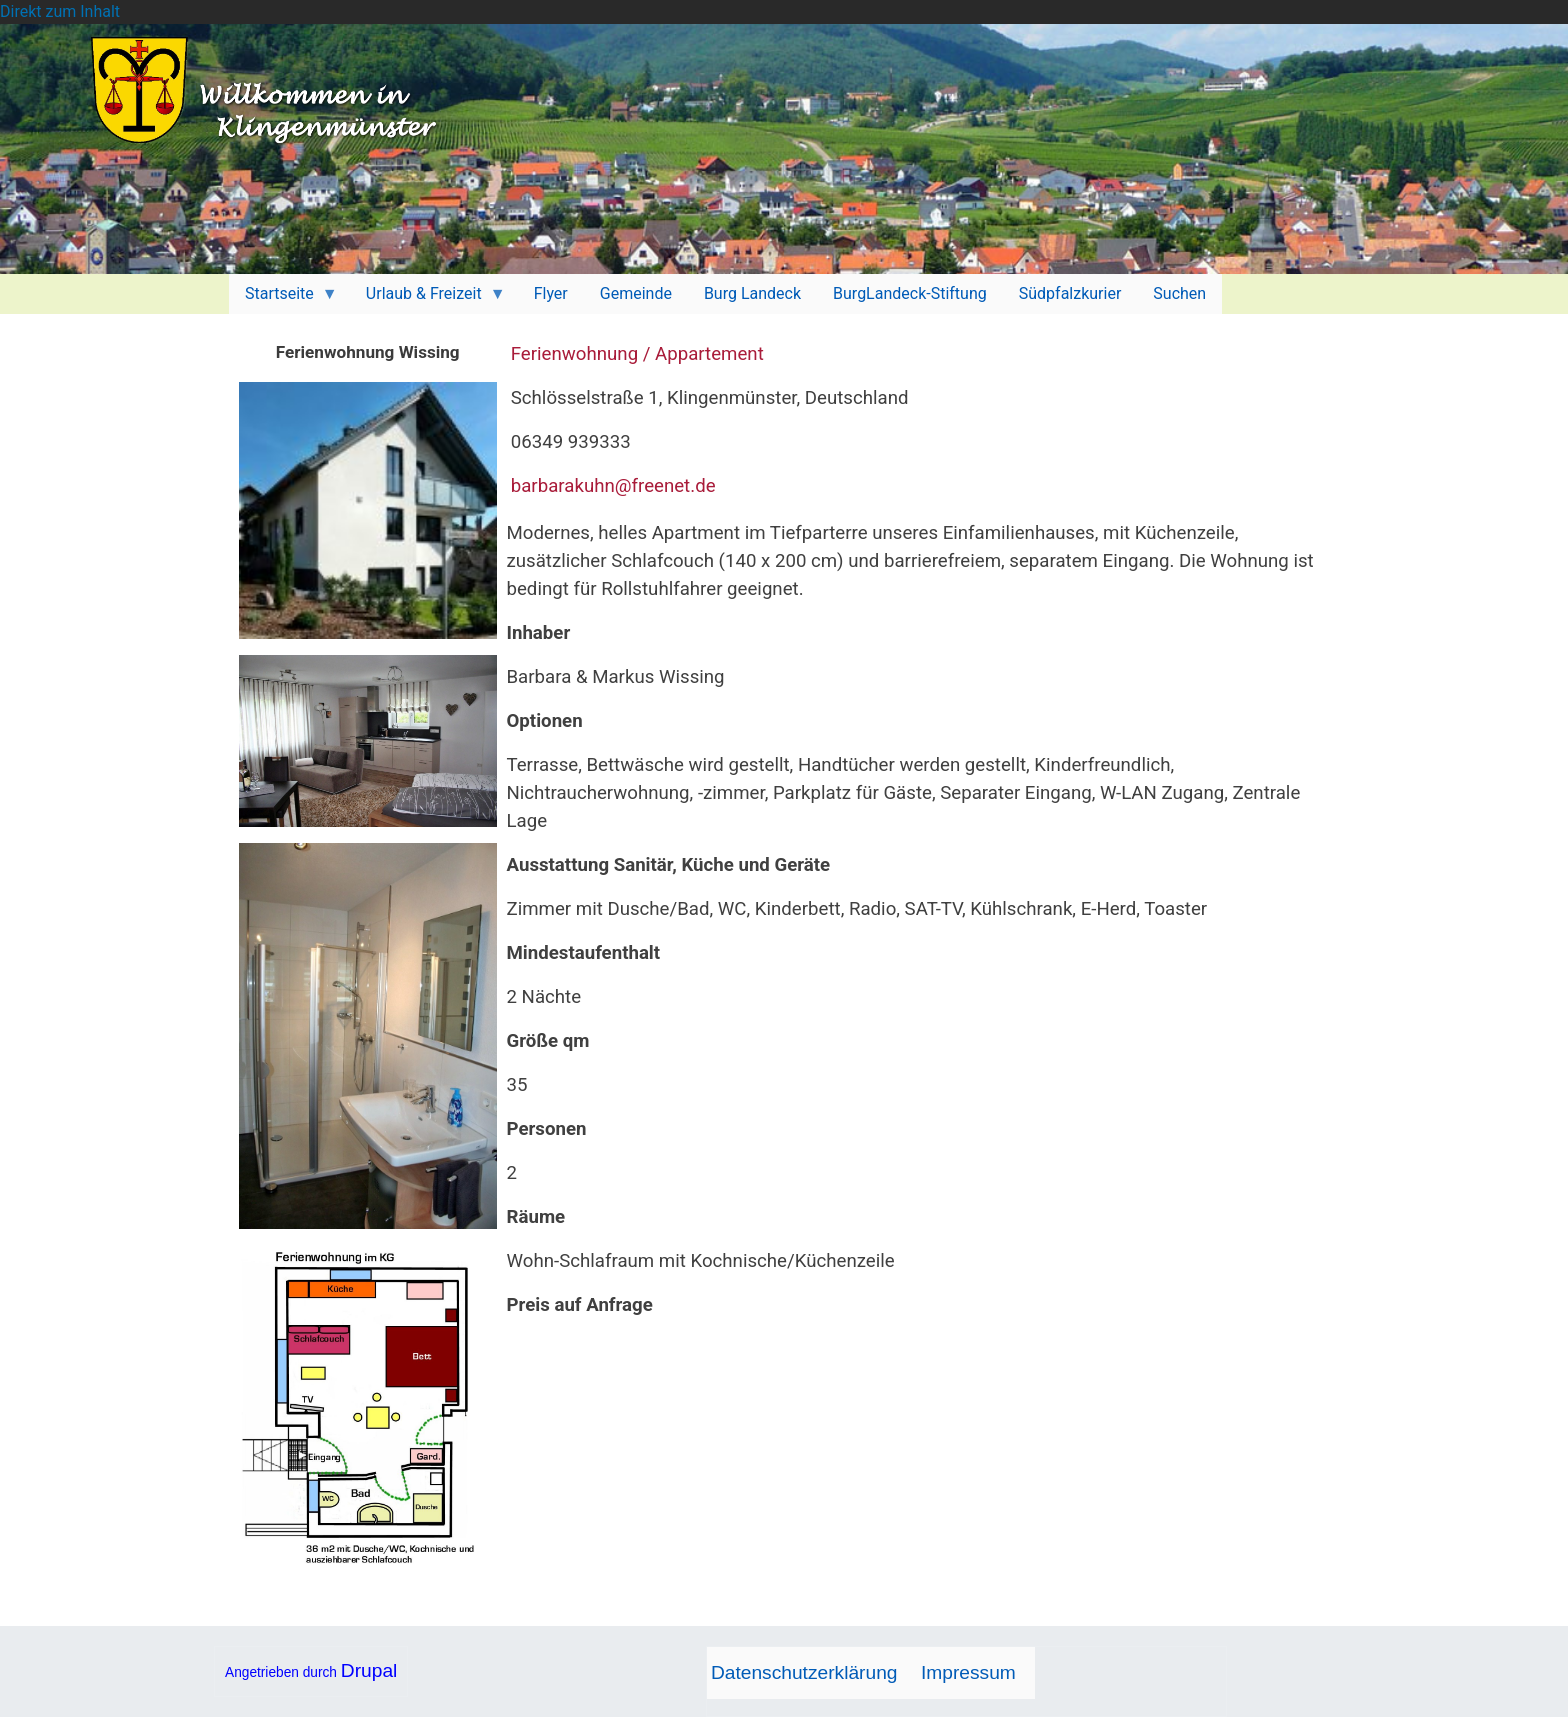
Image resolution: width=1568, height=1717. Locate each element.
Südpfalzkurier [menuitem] (1070, 293)
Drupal (369, 1670)
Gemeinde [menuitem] (636, 293)
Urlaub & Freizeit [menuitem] (428, 299)
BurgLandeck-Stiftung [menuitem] (910, 293)
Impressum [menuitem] (968, 1672)
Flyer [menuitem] (551, 293)
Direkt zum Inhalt (60, 11)
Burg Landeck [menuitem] (752, 293)
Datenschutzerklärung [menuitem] (804, 1672)
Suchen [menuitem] (1179, 293)
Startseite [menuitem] (283, 299)
